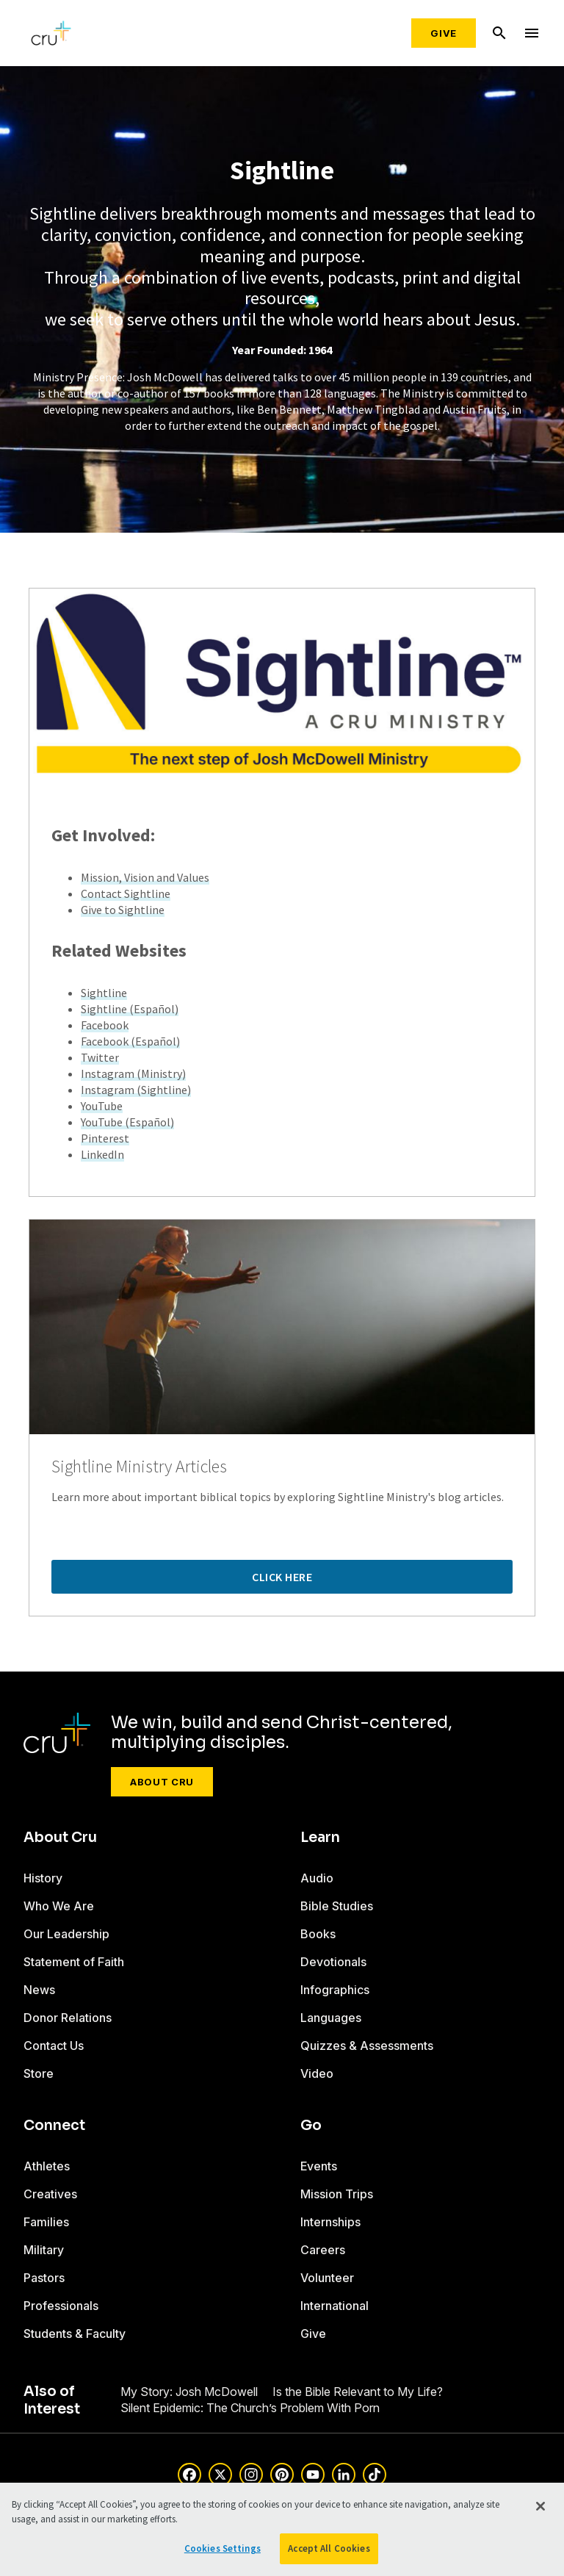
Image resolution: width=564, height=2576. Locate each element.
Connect (54, 2125)
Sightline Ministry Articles (139, 1467)
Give (443, 33)
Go (311, 2125)
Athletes (47, 2166)
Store (39, 2073)
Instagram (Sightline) (136, 1089)
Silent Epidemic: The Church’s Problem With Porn (250, 2407)
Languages (330, 2017)
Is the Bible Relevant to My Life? (357, 2391)
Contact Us (54, 2045)
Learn (320, 1837)
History (43, 1878)
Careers (322, 2249)
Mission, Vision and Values (145, 877)
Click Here (282, 1576)
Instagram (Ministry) (133, 1073)
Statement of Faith (74, 1961)
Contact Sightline (125, 893)
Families (46, 2222)
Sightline (104, 992)
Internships (330, 2222)
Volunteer (327, 2277)
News (39, 1989)
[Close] (540, 2506)
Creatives (50, 2194)
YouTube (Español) (127, 1122)
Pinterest (105, 1138)
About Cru (162, 1782)
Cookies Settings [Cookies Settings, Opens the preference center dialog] (222, 2548)
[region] (282, 2529)
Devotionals (333, 1961)
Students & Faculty (75, 2333)
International (334, 2305)
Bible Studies (336, 1906)
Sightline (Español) (129, 1008)
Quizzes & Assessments (366, 2045)
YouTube (102, 1105)
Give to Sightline (122, 909)
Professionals (61, 2305)
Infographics (334, 1989)
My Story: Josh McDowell (189, 2391)
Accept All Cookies (328, 2548)
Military (44, 2249)
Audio (316, 1878)
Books (318, 1933)
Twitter (100, 1057)
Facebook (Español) (130, 1041)
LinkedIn (102, 1154)
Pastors (44, 2277)
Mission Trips (336, 2194)
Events (318, 2166)
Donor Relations (68, 2017)
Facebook (105, 1025)
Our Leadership (66, 1933)
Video (316, 2073)
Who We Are (59, 1906)
